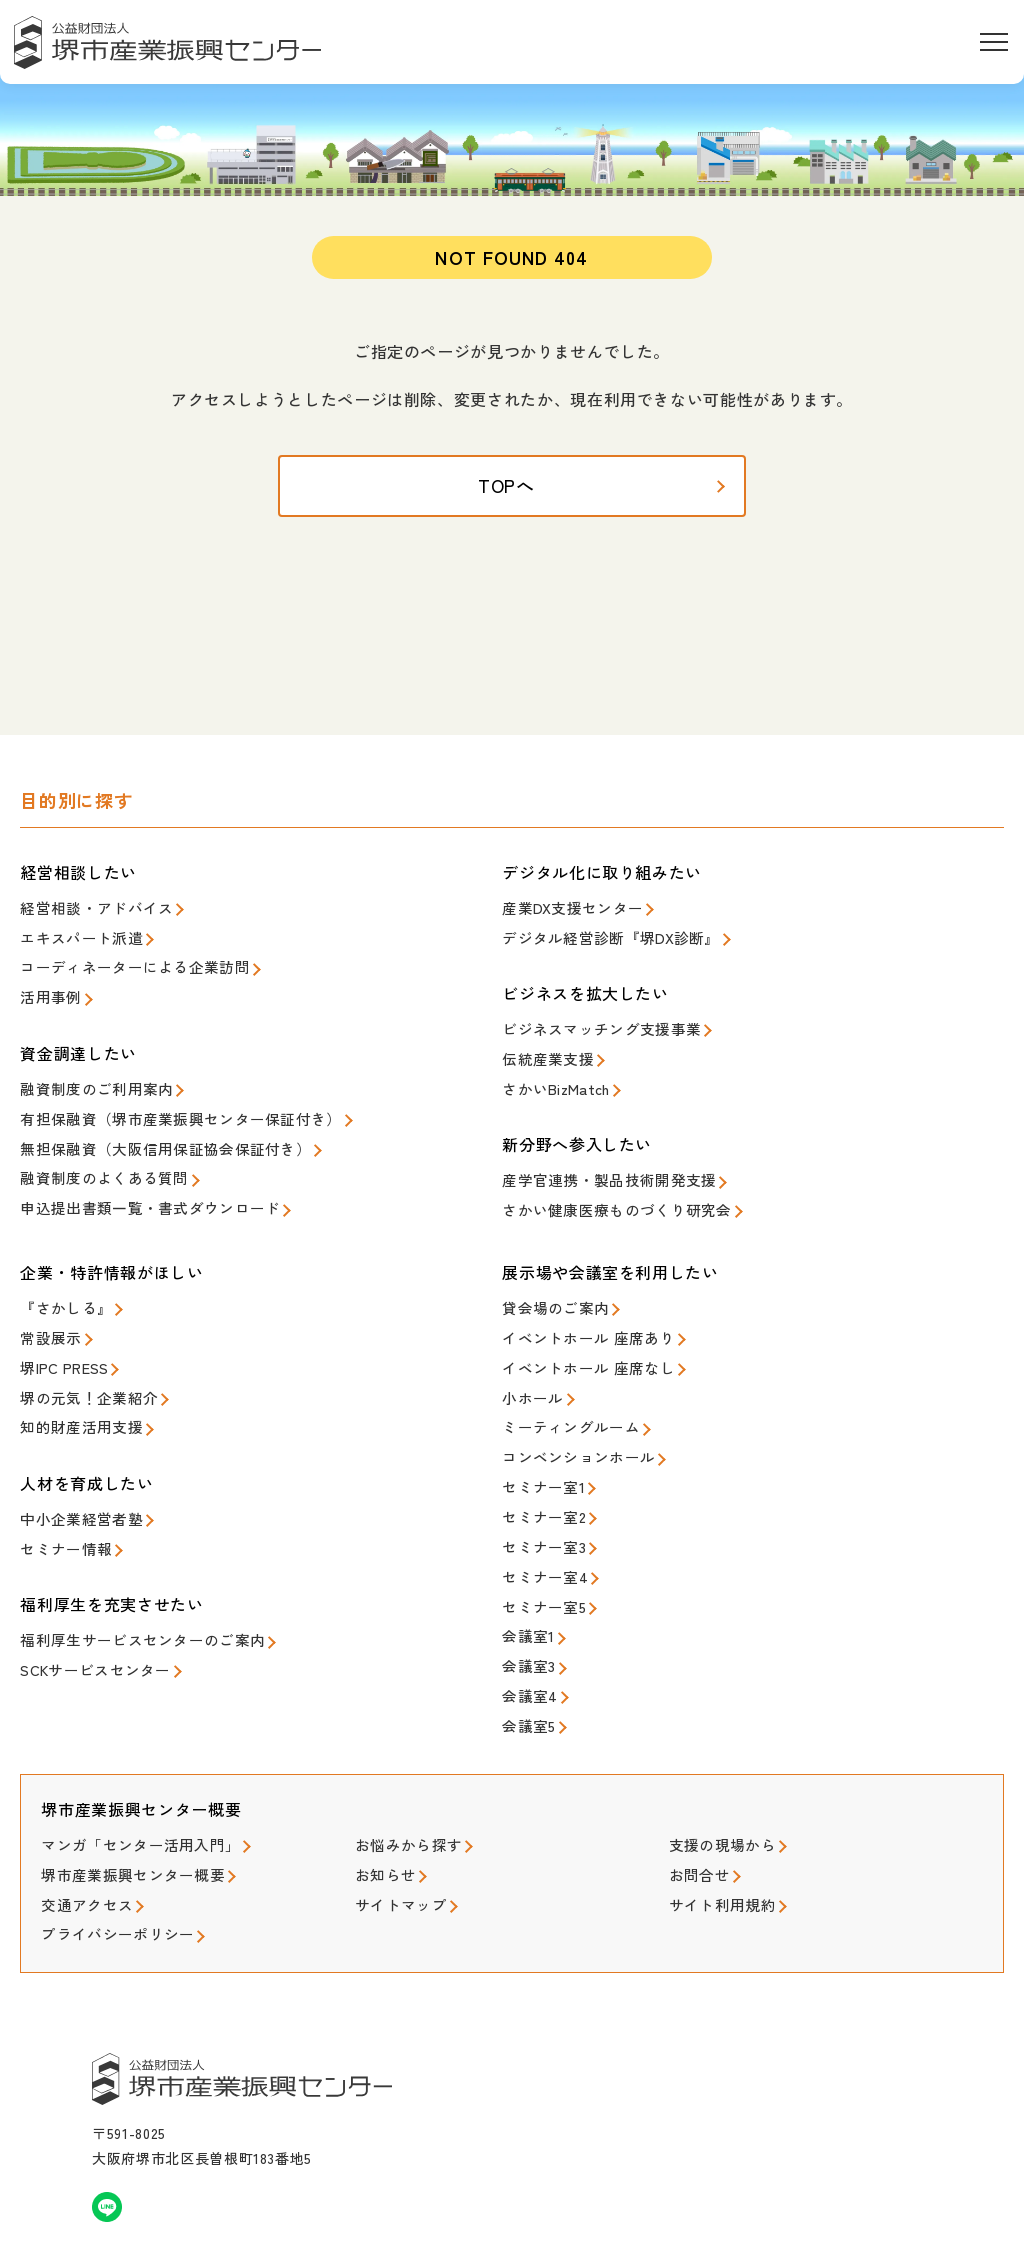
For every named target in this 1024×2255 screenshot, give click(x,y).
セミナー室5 (538, 1562)
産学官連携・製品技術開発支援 (595, 1172)
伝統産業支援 (542, 1057)
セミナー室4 (538, 1535)
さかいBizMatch (549, 1084)
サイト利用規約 (715, 1839)
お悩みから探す (401, 1786)
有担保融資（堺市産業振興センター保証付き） (159, 1110)
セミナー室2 (538, 1482)
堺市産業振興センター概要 (120, 1812)
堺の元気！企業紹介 (79, 1374)
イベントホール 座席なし (577, 1347)
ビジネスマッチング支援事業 (588, 1030)
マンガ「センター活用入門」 (127, 1786)
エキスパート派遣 (73, 941)
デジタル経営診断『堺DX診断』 (596, 941)
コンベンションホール (568, 1428)
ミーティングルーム (561, 1401)
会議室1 (525, 1589)
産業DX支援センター (563, 914)
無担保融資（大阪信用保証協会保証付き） (146, 1137)
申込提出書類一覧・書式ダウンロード (132, 1191)
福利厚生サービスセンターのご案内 (126, 1605)
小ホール (528, 1374)
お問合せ (695, 1812)
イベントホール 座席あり (577, 1321)
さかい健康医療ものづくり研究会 (601, 1199)
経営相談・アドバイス (86, 914)
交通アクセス (81, 1839)
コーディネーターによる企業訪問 (119, 968)
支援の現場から (715, 1786)
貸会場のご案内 (548, 1294)
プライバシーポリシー (107, 1866)
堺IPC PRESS (58, 1347)
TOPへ (512, 499)
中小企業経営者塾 (73, 1490)
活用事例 (46, 995)
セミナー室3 (538, 1509)
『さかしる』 (60, 1294)
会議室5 (525, 1670)
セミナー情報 (60, 1516)
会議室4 (525, 1643)
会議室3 (525, 1616)
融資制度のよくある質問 (93, 1164)
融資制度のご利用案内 (86, 1084)
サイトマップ (395, 1839)
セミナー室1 (538, 1455)
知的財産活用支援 (73, 1401)
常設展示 (46, 1321)
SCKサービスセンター (86, 1632)
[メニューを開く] (994, 42)
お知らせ (381, 1812)
